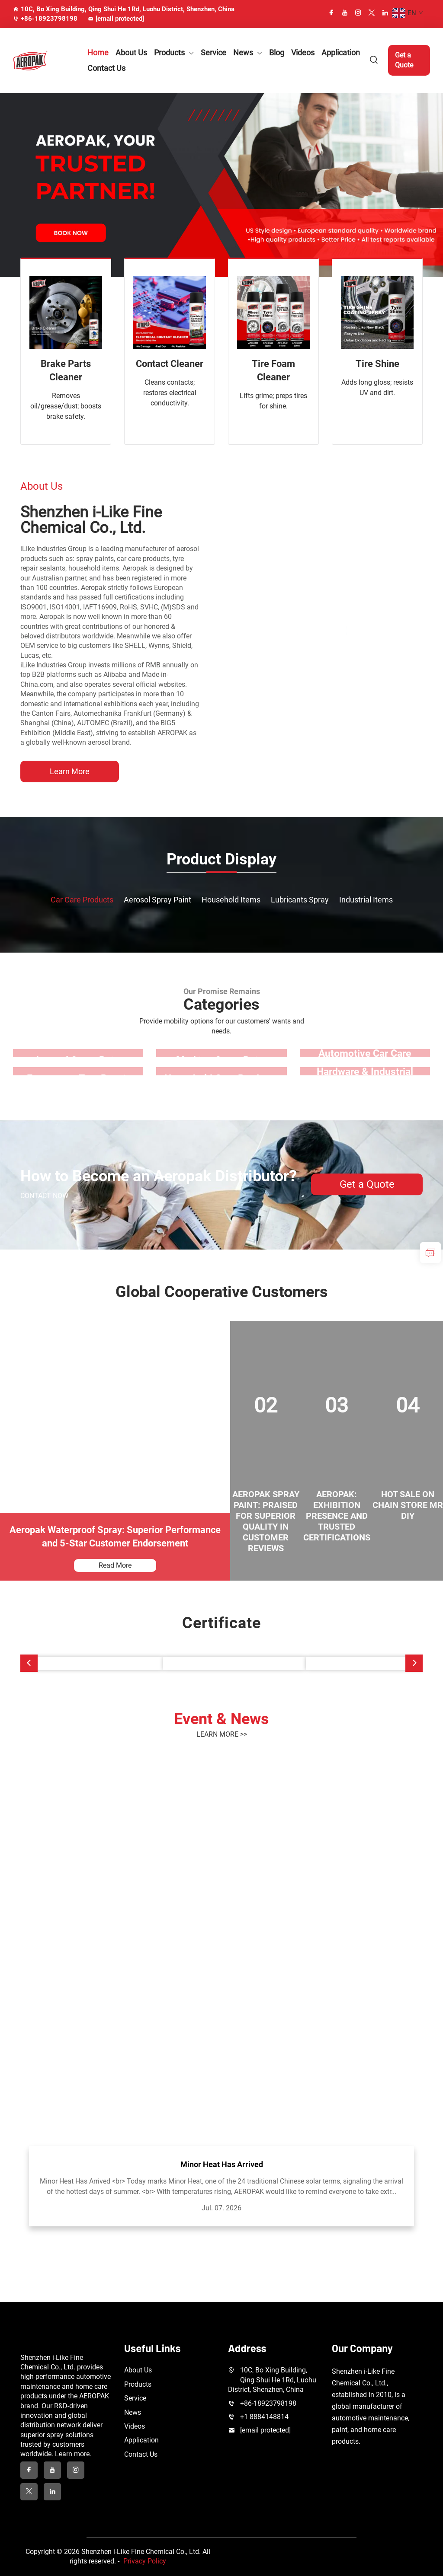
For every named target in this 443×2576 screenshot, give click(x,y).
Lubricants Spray (300, 899)
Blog (276, 52)
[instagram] (358, 13)
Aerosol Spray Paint (157, 899)
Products (169, 52)
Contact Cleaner (169, 363)
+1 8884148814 (264, 2417)
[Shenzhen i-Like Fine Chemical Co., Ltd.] (322, 630)
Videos (303, 52)
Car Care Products (82, 899)
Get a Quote (404, 60)
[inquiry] (430, 1252)
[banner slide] (221, 184)
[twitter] (371, 13)
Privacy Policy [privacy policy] (144, 2561)
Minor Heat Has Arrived (221, 2164)
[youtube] (344, 13)
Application (340, 52)
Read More (115, 1565)
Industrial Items (366, 899)
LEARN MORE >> (221, 1734)
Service (213, 52)
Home (98, 52)
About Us (131, 52)
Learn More (70, 771)
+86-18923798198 (45, 18)
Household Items (231, 899)
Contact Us (106, 68)
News (243, 52)
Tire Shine (377, 363)
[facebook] (331, 13)
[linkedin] (385, 13)
